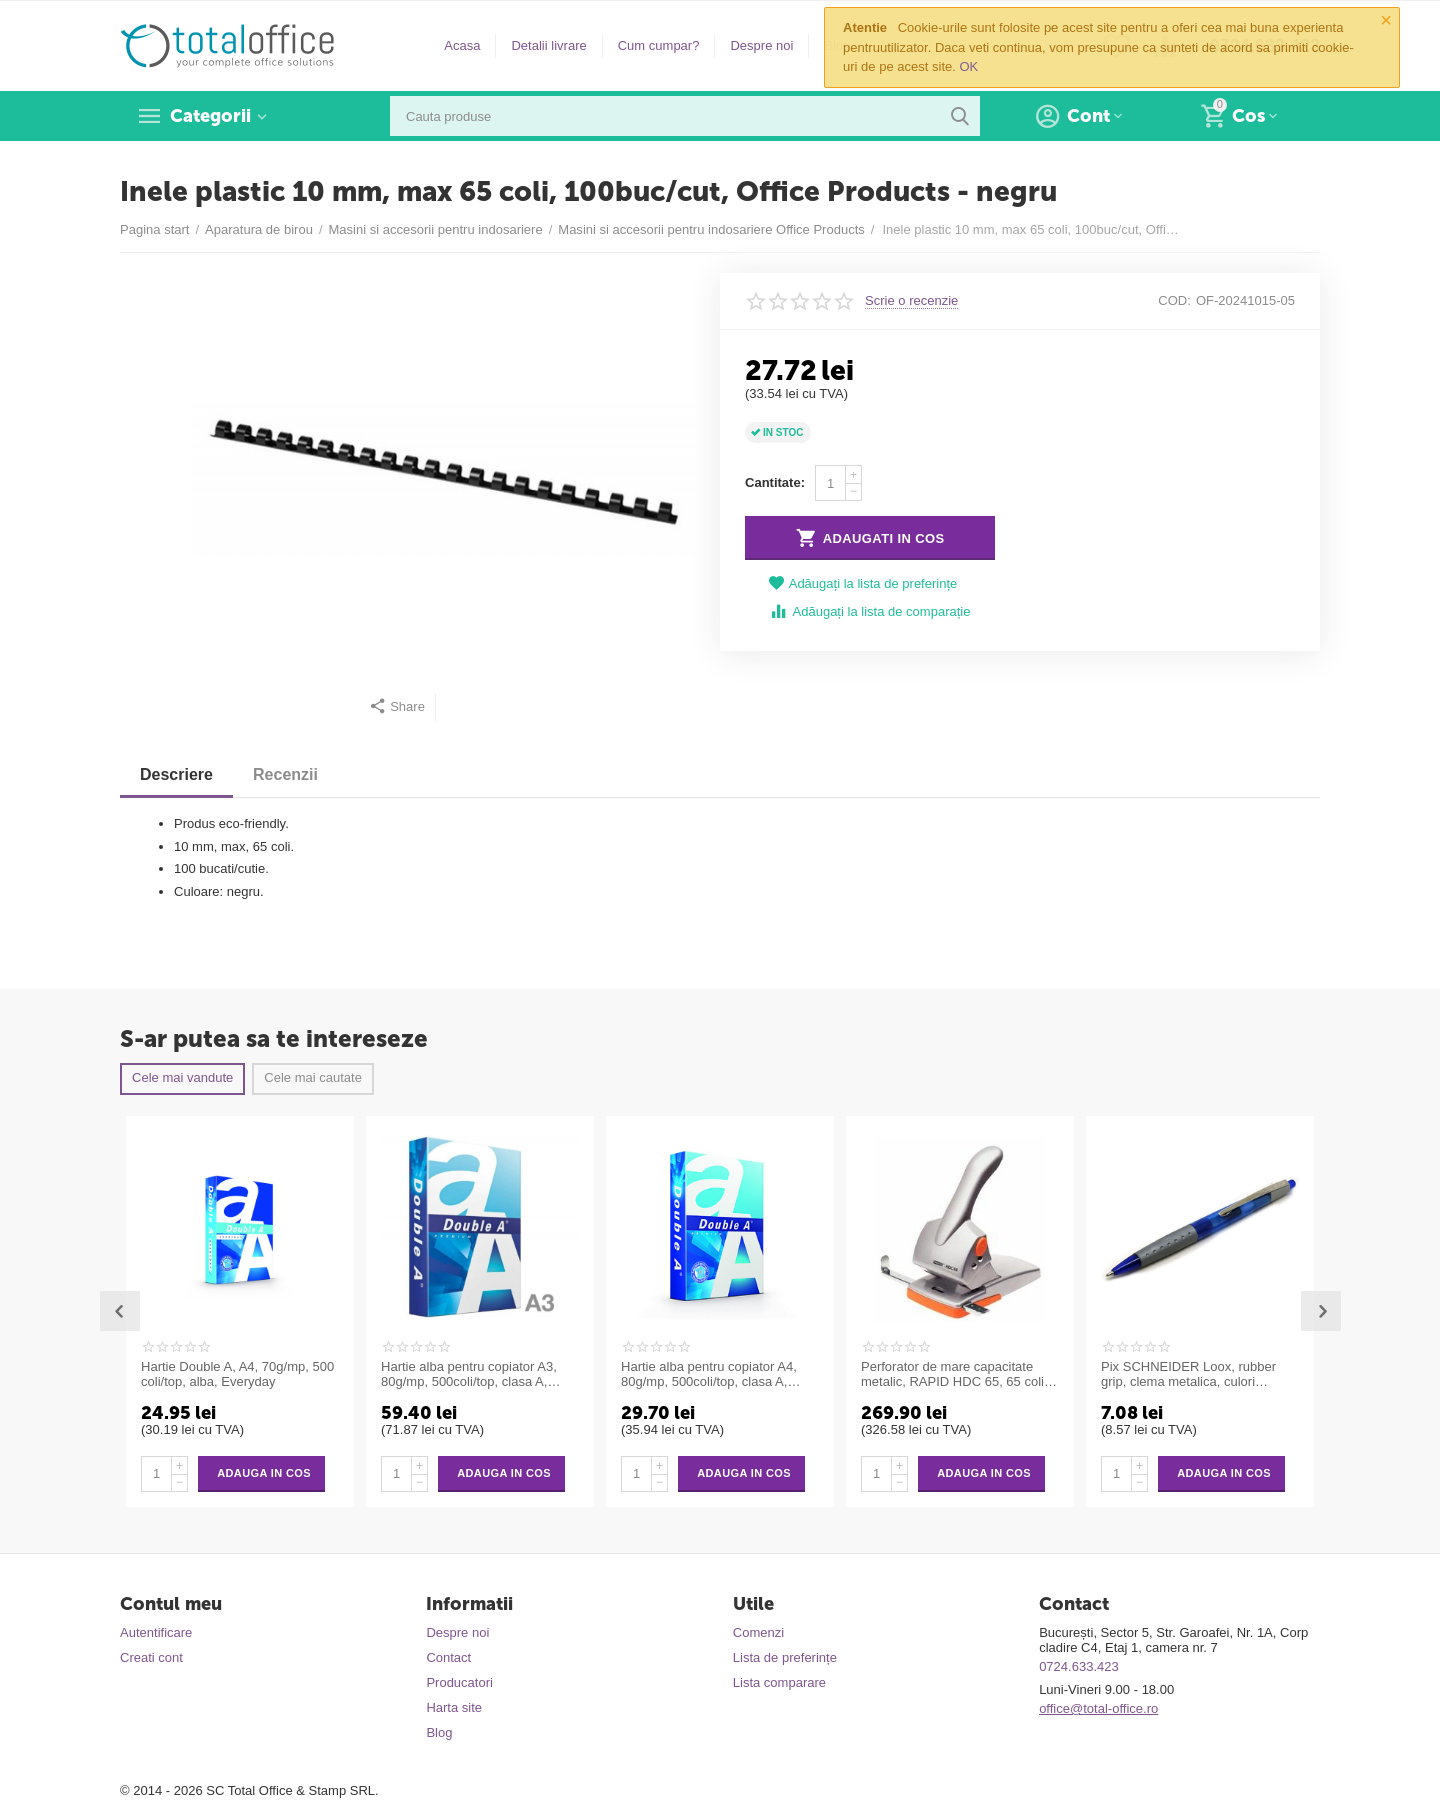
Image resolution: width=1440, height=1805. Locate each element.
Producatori (459, 1682)
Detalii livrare (548, 45)
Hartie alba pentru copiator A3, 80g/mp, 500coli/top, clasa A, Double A (469, 1375)
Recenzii (285, 774)
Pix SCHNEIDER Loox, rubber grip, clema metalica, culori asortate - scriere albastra (1188, 1375)
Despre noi (761, 45)
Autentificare (156, 1632)
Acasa (462, 45)
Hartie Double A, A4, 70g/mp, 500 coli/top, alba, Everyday (237, 1374)
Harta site (454, 1707)
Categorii (210, 116)
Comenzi (758, 1632)
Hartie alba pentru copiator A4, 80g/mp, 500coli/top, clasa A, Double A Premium (709, 1375)
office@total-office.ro (1098, 1708)
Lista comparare (779, 1682)
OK (969, 66)
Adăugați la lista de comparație (869, 611)
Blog (439, 1732)
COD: (1174, 300)
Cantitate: (775, 482)
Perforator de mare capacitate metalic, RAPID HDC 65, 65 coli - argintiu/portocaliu (956, 1375)
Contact (448, 1657)
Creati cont (151, 1657)
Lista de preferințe (785, 1657)
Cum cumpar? (659, 45)
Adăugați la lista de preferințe (863, 583)
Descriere (176, 774)
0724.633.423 (1079, 1666)
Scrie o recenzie (911, 301)
